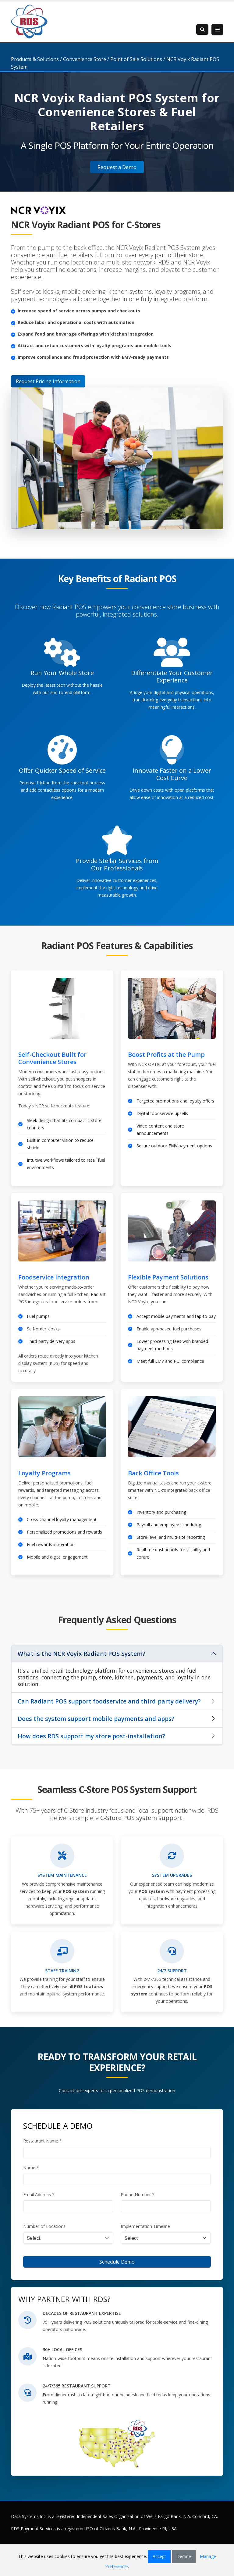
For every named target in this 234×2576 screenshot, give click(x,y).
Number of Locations (44, 2226)
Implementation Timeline (145, 2226)
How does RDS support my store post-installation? (91, 1736)
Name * (31, 2168)
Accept (159, 2556)
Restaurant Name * (42, 2141)
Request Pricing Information (48, 381)
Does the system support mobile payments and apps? (96, 1718)
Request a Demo (117, 167)
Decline (183, 2556)
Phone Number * (137, 2194)
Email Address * (39, 2194)
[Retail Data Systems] (29, 21)
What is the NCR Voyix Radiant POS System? (81, 1654)
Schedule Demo (117, 2261)
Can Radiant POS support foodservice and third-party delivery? (109, 1701)
